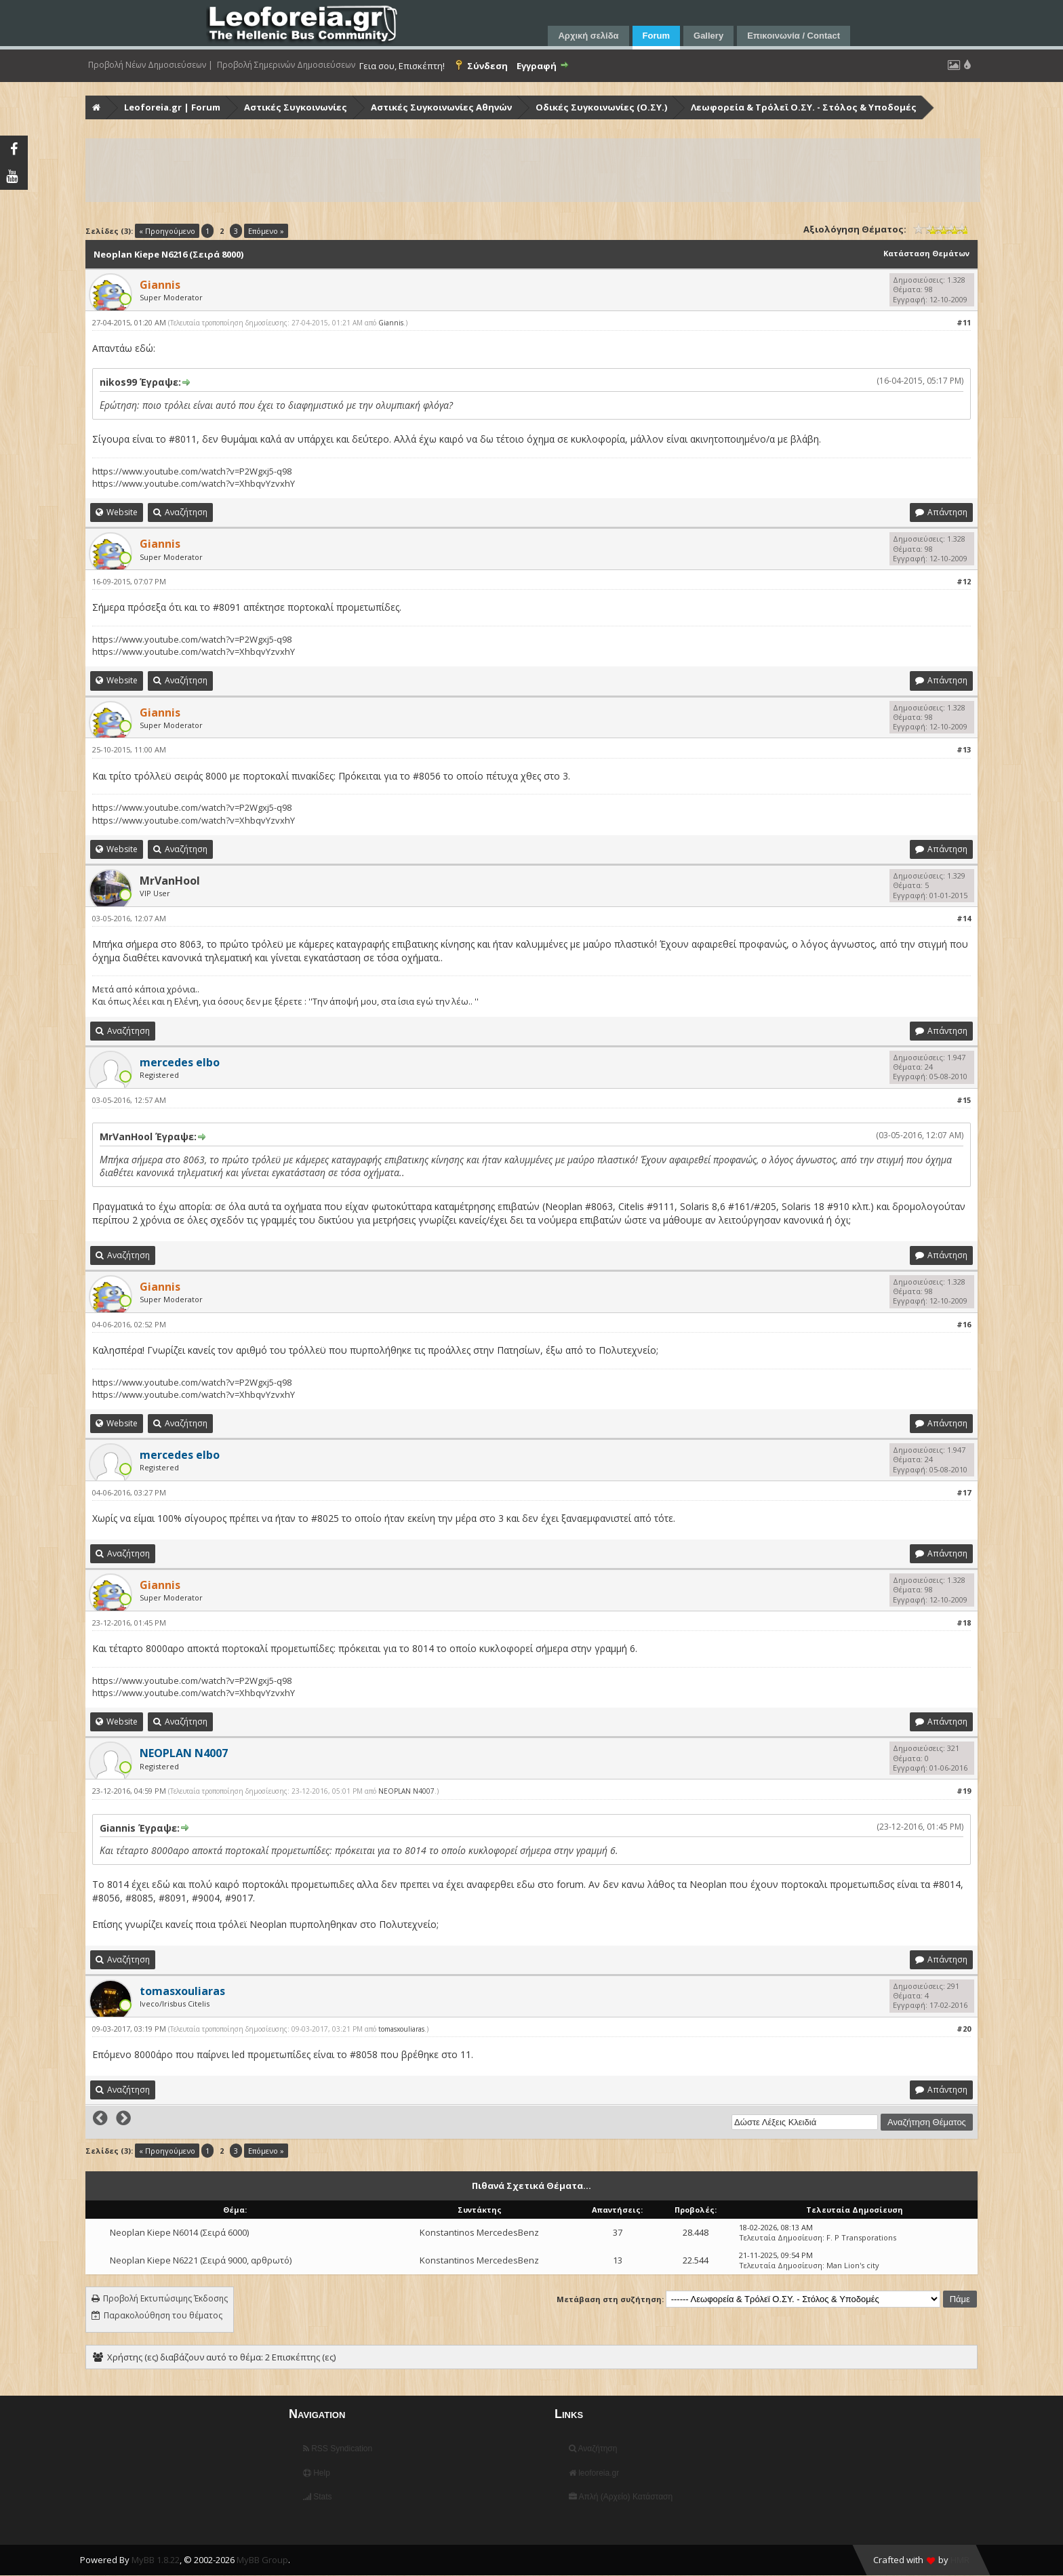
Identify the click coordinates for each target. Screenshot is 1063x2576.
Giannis (390, 322)
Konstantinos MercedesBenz (479, 2232)
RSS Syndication (337, 2448)
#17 (964, 1492)
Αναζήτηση (593, 2448)
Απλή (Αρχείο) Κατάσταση (621, 2496)
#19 (964, 1791)
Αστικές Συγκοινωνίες (295, 107)
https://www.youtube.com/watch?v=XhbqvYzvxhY (193, 483)
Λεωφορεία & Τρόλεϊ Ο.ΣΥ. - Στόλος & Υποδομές (804, 107)
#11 (964, 322)
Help (316, 2473)
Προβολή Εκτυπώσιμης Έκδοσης (165, 2298)
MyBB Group (262, 2560)
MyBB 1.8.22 (156, 2560)
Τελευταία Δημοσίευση (780, 2237)
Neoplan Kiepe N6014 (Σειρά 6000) (179, 2232)
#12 (964, 581)
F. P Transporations (861, 2237)
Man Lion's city (852, 2265)
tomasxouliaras (401, 2029)
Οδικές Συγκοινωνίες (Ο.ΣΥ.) (601, 107)
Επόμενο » (266, 231)
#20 (964, 2029)
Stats (317, 2496)
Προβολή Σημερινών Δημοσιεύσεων (286, 65)
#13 (964, 749)
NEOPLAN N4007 (406, 1791)
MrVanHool (170, 880)
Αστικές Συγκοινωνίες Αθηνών (441, 107)
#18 (964, 1622)
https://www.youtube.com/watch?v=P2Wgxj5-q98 (192, 471)
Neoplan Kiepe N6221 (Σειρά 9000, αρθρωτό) (201, 2260)
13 (617, 2260)
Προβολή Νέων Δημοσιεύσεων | (150, 65)
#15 (964, 1100)
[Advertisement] (493, 170)
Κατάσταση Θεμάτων (926, 253)
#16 (964, 1324)
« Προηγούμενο (167, 231)
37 (617, 2232)
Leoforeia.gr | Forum (172, 107)
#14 (964, 918)
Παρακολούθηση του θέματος (163, 2315)
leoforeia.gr (594, 2473)
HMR (959, 2560)
